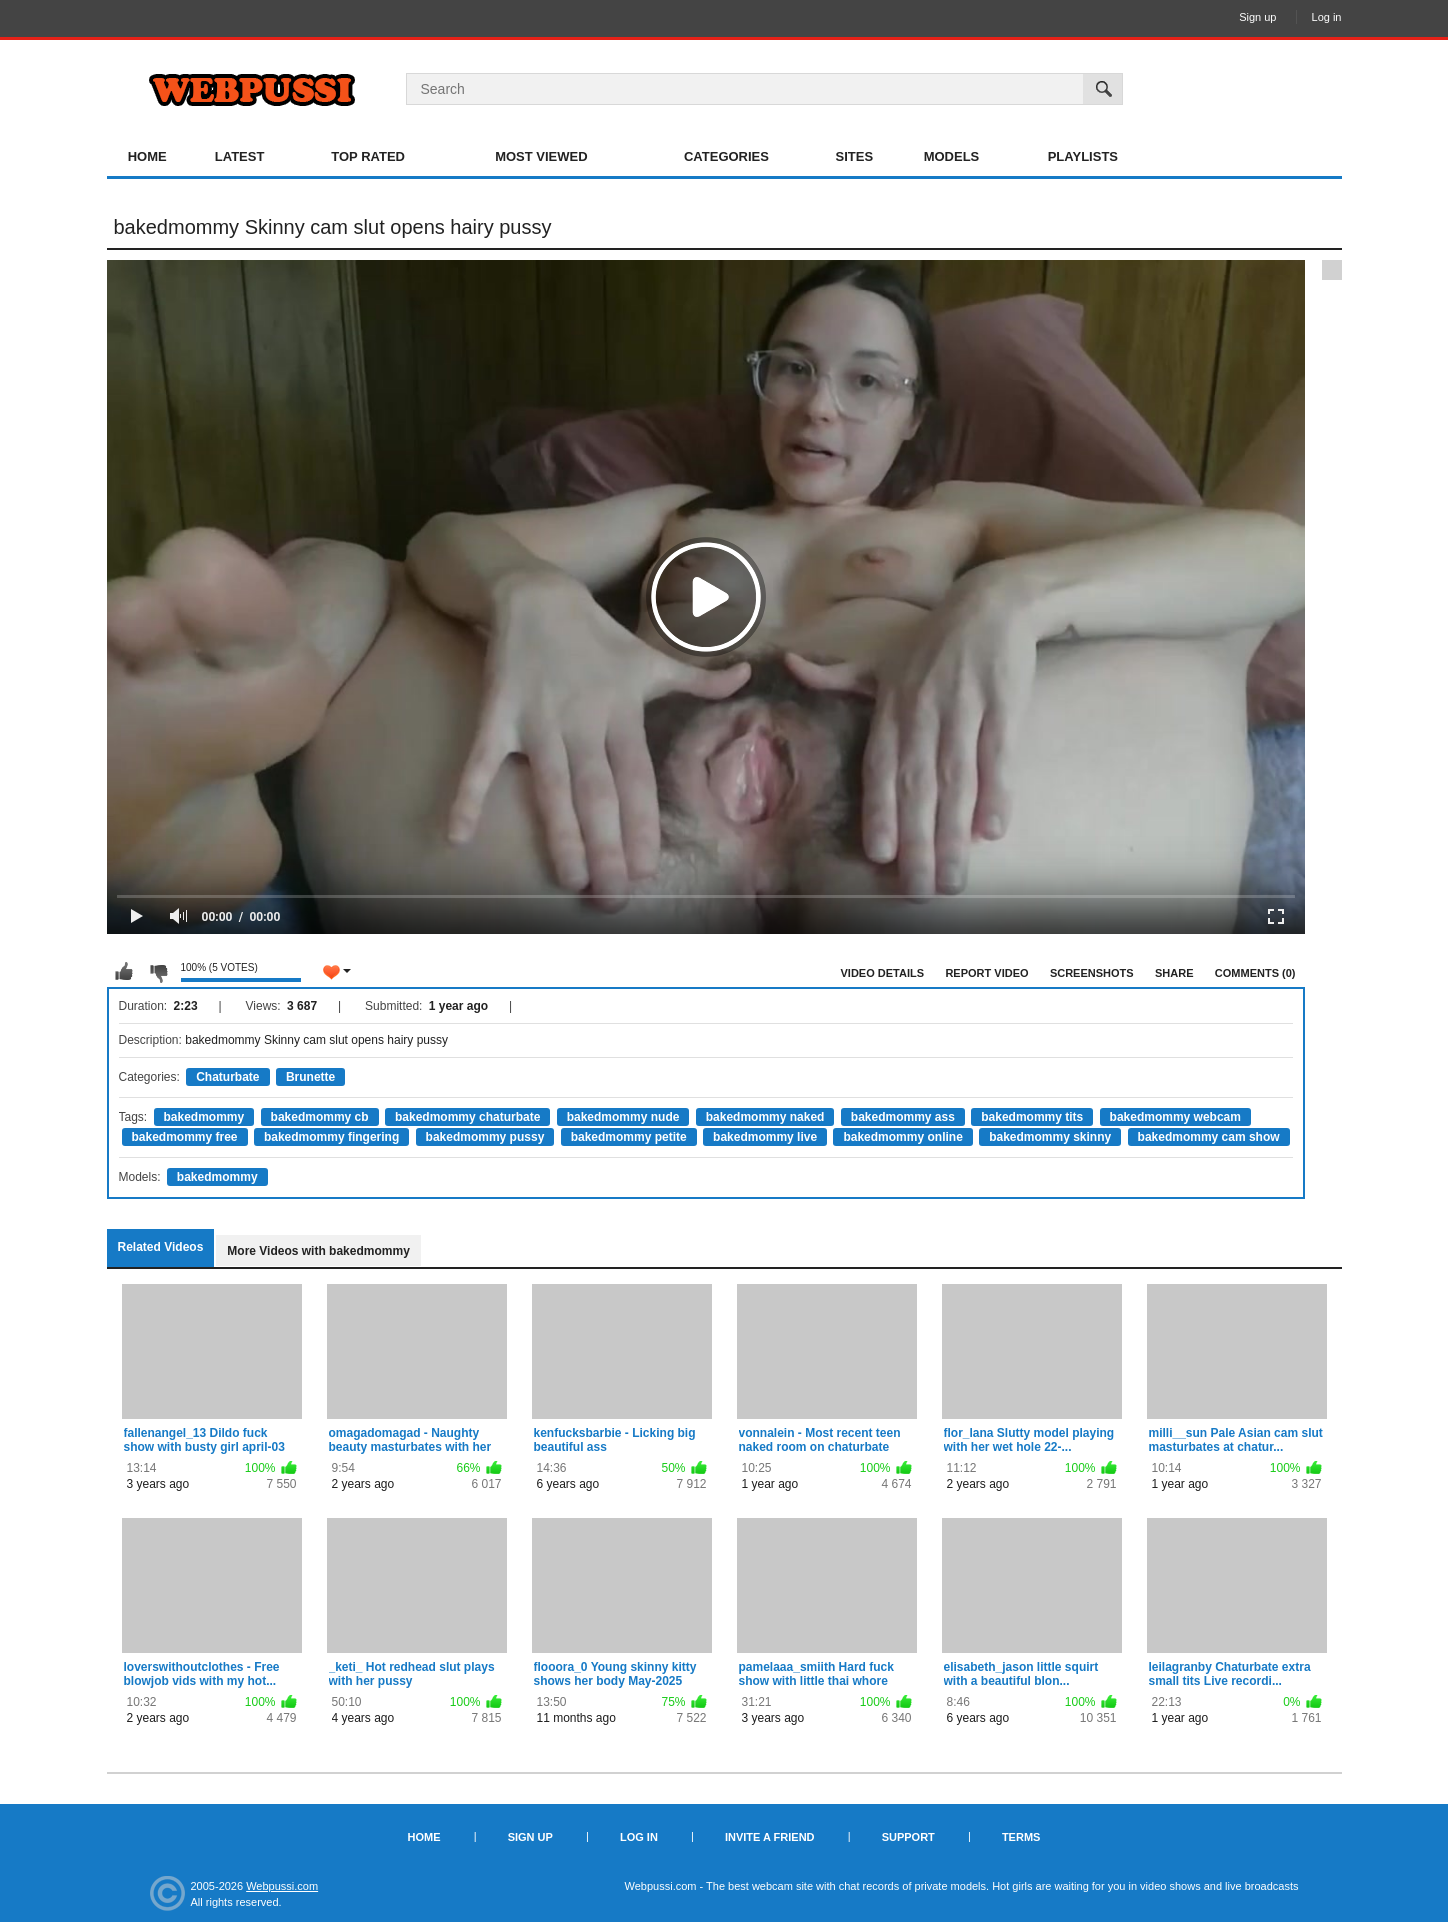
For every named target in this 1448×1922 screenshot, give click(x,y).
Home (147, 156)
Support (908, 1837)
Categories (726, 156)
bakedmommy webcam (1175, 1117)
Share (1174, 973)
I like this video (124, 972)
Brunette (310, 1077)
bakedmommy (204, 1117)
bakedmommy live (765, 1137)
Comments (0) (1255, 973)
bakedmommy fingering (331, 1137)
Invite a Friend (770, 1837)
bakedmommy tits (1032, 1117)
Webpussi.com (282, 1886)
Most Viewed (541, 156)
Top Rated (368, 156)
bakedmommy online (902, 1137)
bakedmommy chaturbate (467, 1117)
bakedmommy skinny (1050, 1137)
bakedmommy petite (629, 1137)
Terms (1021, 1837)
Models (952, 156)
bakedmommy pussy (485, 1137)
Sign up (1257, 17)
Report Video (986, 973)
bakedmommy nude (623, 1117)
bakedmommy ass (903, 1117)
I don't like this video (158, 972)
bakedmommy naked (765, 1117)
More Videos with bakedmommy (318, 1251)
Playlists (1083, 156)
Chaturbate (227, 1077)
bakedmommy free (185, 1137)
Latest (240, 156)
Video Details (883, 973)
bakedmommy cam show (1209, 1137)
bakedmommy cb (320, 1117)
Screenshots (1092, 973)
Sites (855, 156)
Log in (1327, 17)
